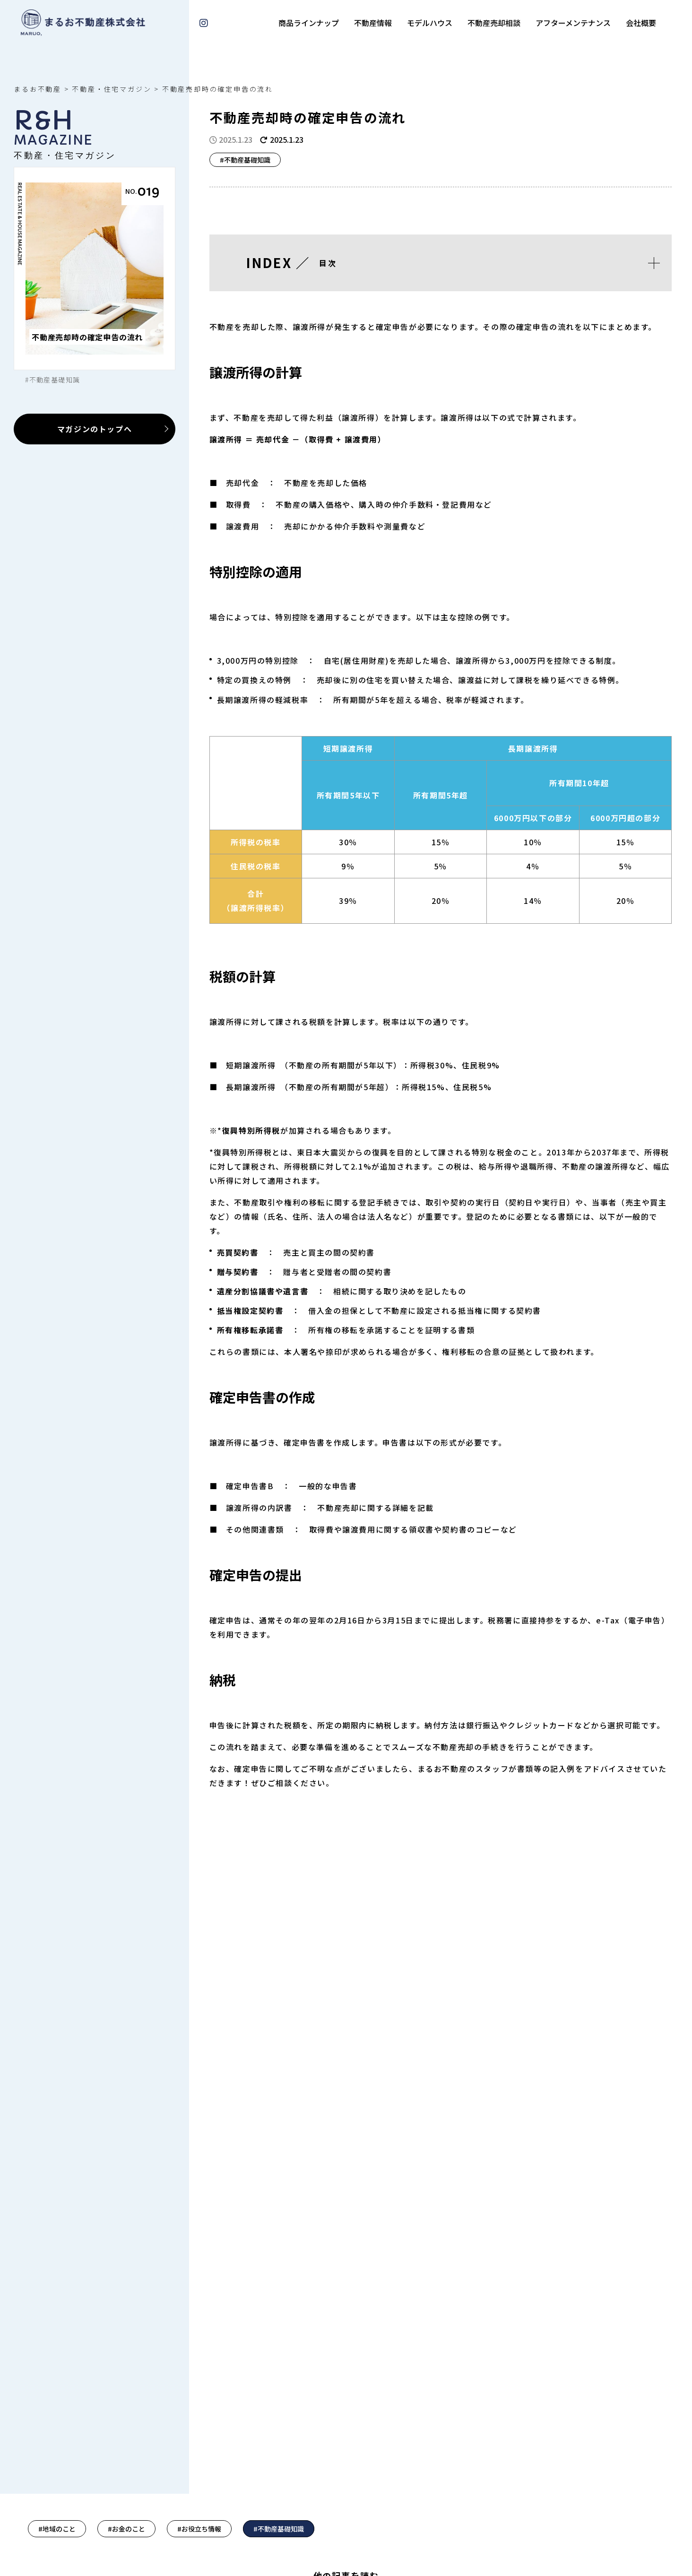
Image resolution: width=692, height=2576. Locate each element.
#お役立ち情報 (199, 2528)
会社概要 (641, 22)
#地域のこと (57, 2528)
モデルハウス (429, 22)
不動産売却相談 (493, 22)
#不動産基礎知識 (278, 2528)
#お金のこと (126, 2528)
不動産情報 (373, 22)
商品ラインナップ (308, 22)
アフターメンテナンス (573, 22)
